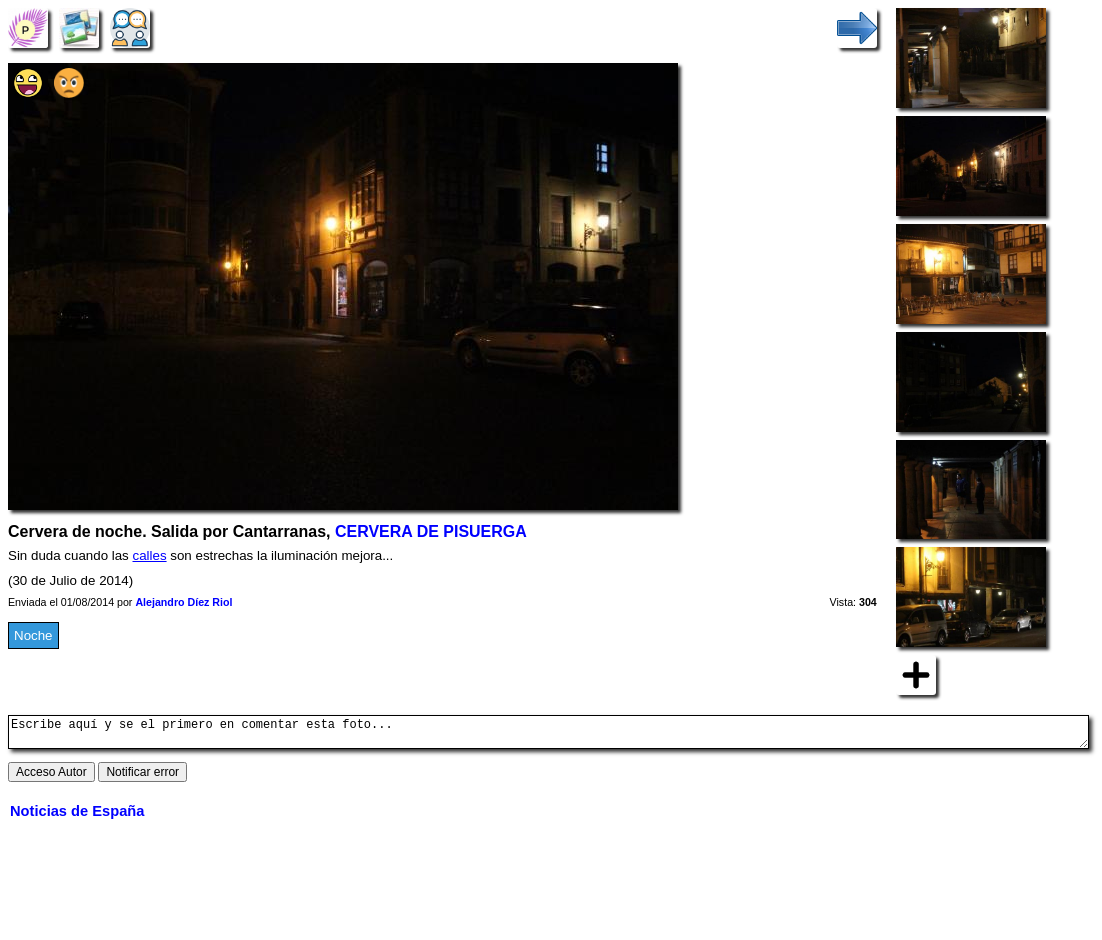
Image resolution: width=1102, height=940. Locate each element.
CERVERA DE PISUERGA (431, 531)
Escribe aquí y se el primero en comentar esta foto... (548, 735)
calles (150, 555)
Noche (33, 635)
